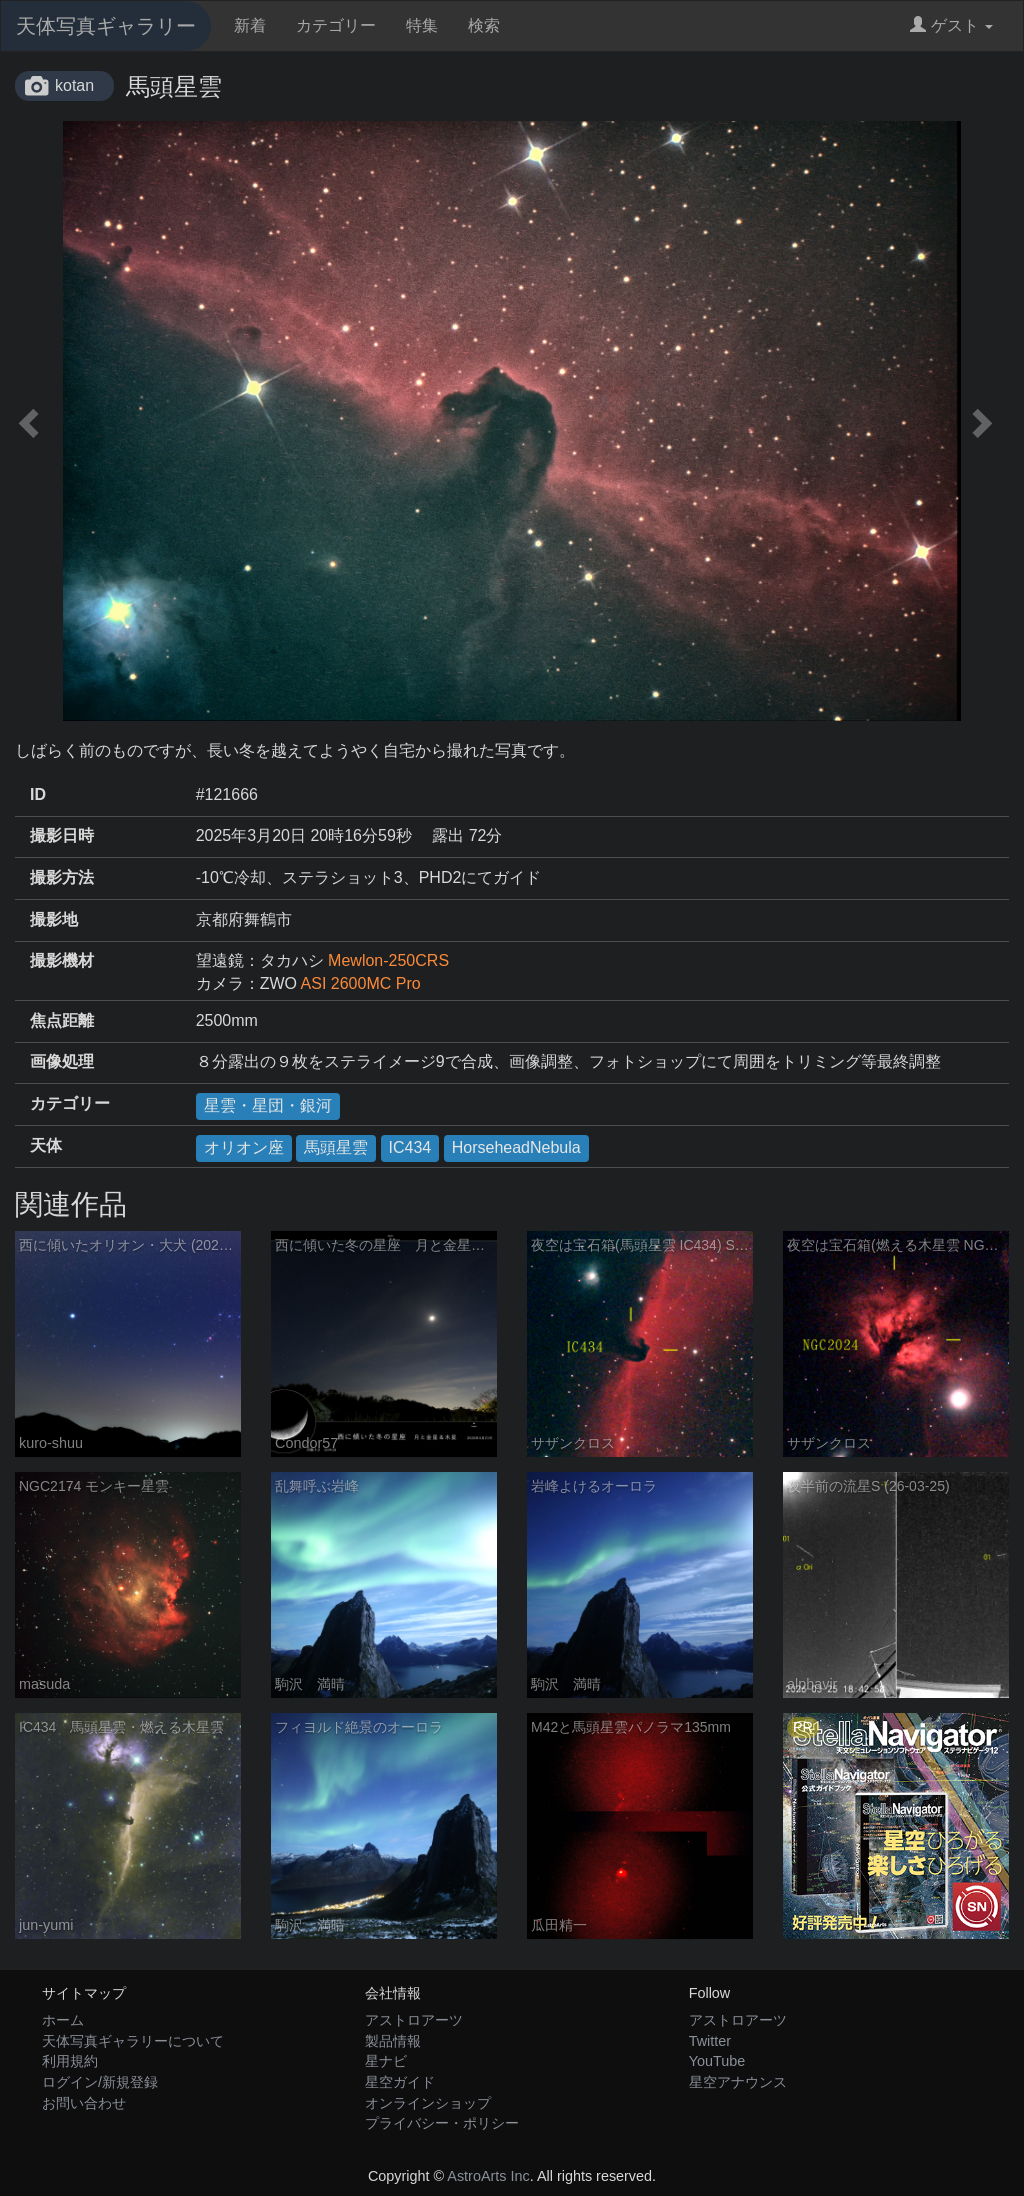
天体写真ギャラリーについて (133, 2041)
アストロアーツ (414, 2020)
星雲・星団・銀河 (268, 1105)
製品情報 (393, 2041)
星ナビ (386, 2061)
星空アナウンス (738, 2082)
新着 (250, 25)
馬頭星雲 (336, 1147)
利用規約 (70, 2061)
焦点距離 (62, 1020)
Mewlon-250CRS (388, 960)
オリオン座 (244, 1147)
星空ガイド (400, 2082)
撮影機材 (62, 960)
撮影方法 (62, 877)
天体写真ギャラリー (106, 26)
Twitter (710, 2041)
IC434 (410, 1147)
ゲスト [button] (951, 25)
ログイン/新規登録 (100, 2082)
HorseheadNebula (516, 1147)
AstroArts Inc (488, 2176)
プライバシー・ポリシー (442, 2123)
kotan (74, 85)
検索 (484, 25)
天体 (46, 1145)
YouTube (717, 2061)
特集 (422, 25)
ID (38, 794)
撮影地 (54, 919)
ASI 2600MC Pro (361, 983)
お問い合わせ (84, 2103)
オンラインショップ (428, 2103)
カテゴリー (336, 25)
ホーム (63, 2020)
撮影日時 (62, 835)
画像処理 (62, 1061)
